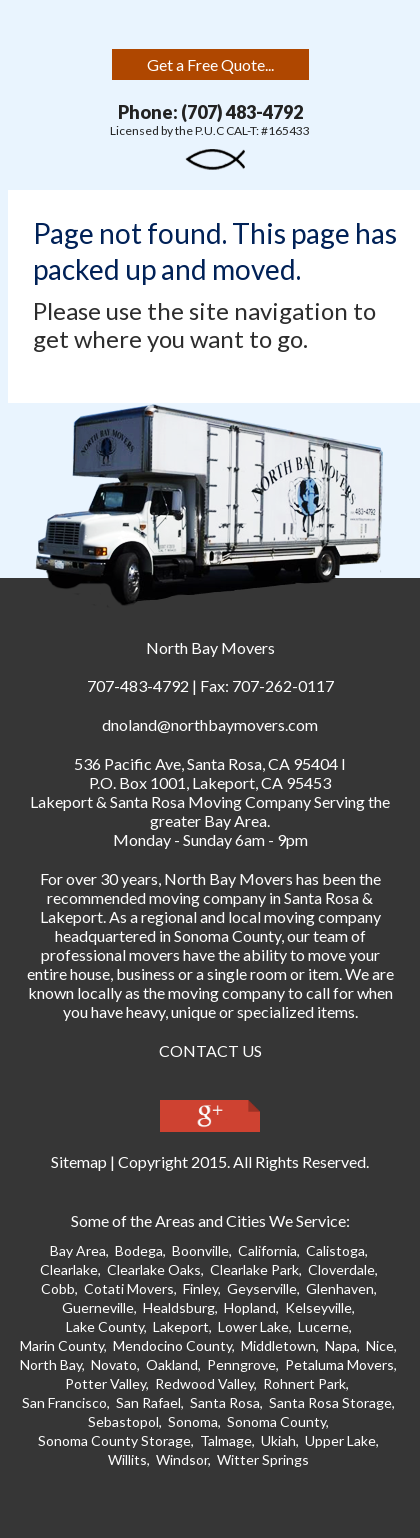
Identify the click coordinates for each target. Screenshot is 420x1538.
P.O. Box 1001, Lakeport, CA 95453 (210, 782)
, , (206, 763)
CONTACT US (210, 1050)
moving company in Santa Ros (250, 897)
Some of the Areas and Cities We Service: (210, 1220)
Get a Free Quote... (210, 64)
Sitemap (79, 1161)
